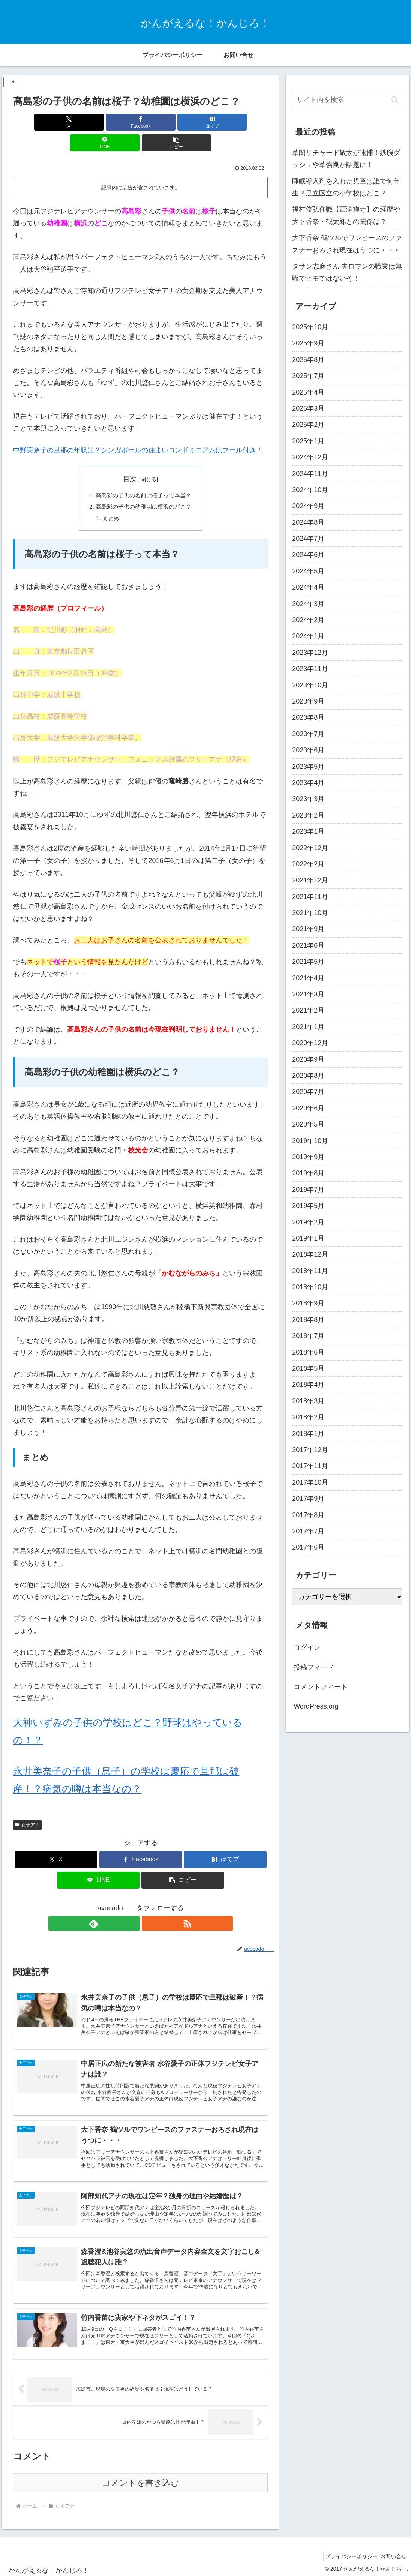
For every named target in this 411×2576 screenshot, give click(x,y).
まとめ (109, 499)
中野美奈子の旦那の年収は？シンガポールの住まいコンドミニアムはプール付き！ (138, 429)
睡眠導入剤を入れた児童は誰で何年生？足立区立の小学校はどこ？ (346, 187)
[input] (347, 100)
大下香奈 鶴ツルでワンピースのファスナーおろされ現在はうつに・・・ (347, 244)
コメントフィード (321, 1687)
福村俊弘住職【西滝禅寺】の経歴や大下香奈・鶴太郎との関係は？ (346, 215)
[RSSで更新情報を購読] (149, 1905)
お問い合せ (391, 2553)
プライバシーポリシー (343, 2553)
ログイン (307, 1647)
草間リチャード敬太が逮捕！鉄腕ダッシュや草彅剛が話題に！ (346, 158)
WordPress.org (316, 1706)
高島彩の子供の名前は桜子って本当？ (144, 475)
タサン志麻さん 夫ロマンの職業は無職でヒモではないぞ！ (347, 272)
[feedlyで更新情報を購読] (132, 1905)
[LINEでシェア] (183, 122)
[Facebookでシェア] (98, 122)
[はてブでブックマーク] (140, 122)
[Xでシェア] (55, 122)
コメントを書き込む (140, 2479)
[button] (226, 122)
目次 (129, 458)
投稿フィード (314, 1667)
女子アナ (27, 1806)
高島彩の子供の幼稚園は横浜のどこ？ (144, 487)
